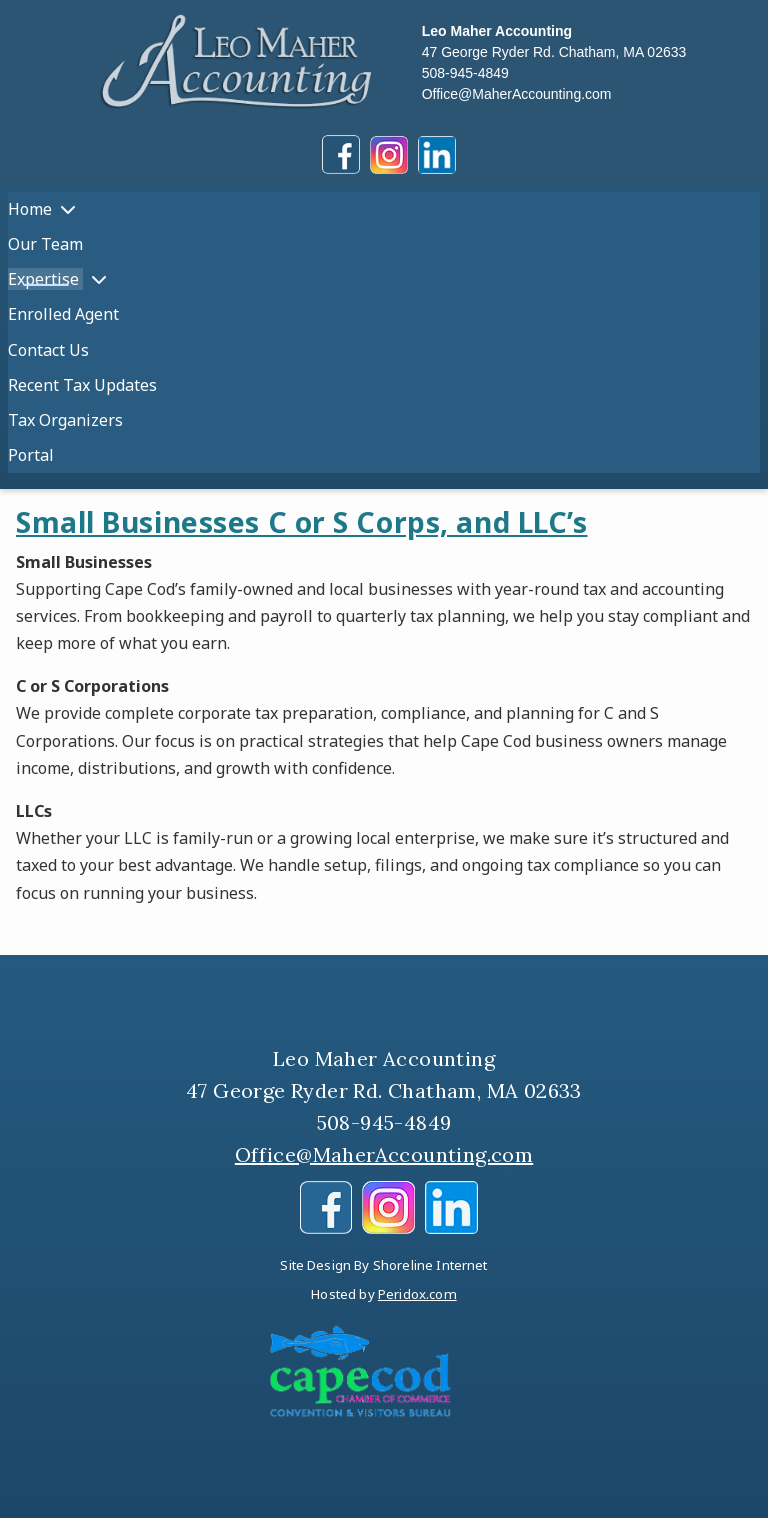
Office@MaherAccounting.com (517, 94)
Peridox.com (417, 1294)
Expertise (45, 279)
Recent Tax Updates (82, 385)
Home (30, 209)
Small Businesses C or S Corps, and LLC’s (302, 522)
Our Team (45, 244)
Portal (31, 455)
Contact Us (48, 350)
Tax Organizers (65, 420)
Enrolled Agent (63, 314)
